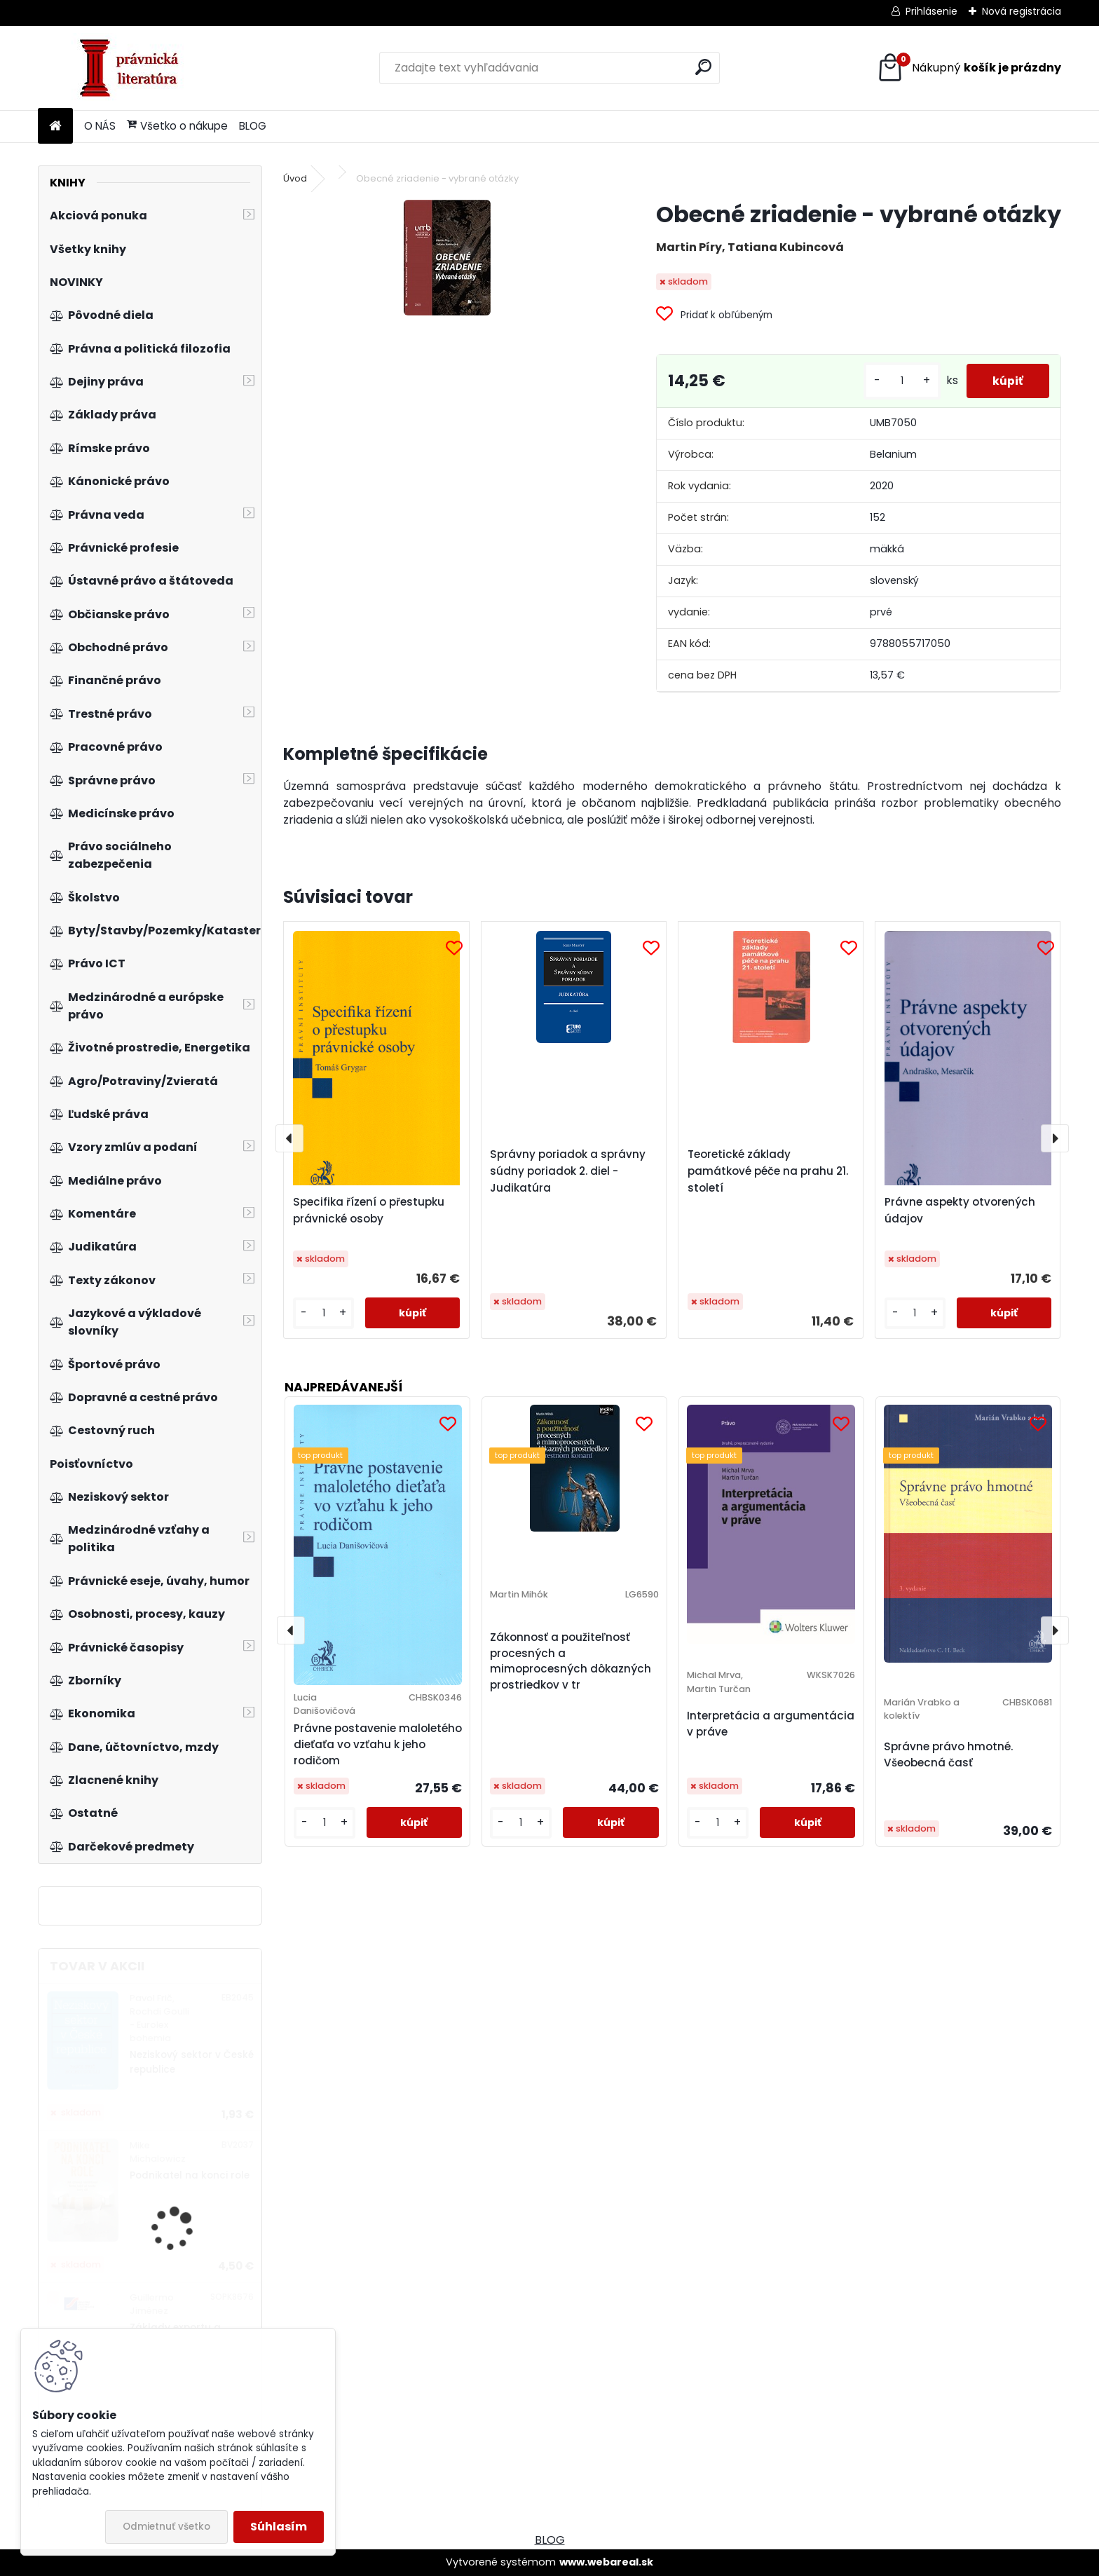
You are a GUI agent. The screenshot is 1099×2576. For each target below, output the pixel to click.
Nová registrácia (1021, 11)
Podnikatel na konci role (190, 2175)
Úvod (295, 178)
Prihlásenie (931, 11)
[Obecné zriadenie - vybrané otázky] (447, 257)
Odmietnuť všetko (166, 2526)
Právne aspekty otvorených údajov (960, 1210)
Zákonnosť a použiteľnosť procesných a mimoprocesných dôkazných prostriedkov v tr (570, 1661)
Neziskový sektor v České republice (192, 2062)
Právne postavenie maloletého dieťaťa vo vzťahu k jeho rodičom (378, 1744)
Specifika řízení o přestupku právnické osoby (368, 1210)
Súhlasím (278, 2527)
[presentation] (289, 1138)
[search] (703, 67)
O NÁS (100, 125)
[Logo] (134, 68)
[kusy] (898, 381)
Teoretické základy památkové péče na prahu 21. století (768, 1171)
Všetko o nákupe (177, 125)
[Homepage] (55, 126)
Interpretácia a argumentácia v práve (770, 1723)
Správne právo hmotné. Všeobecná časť (948, 1754)
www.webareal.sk (606, 2562)
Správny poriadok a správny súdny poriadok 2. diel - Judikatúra (568, 1171)
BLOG (252, 125)
